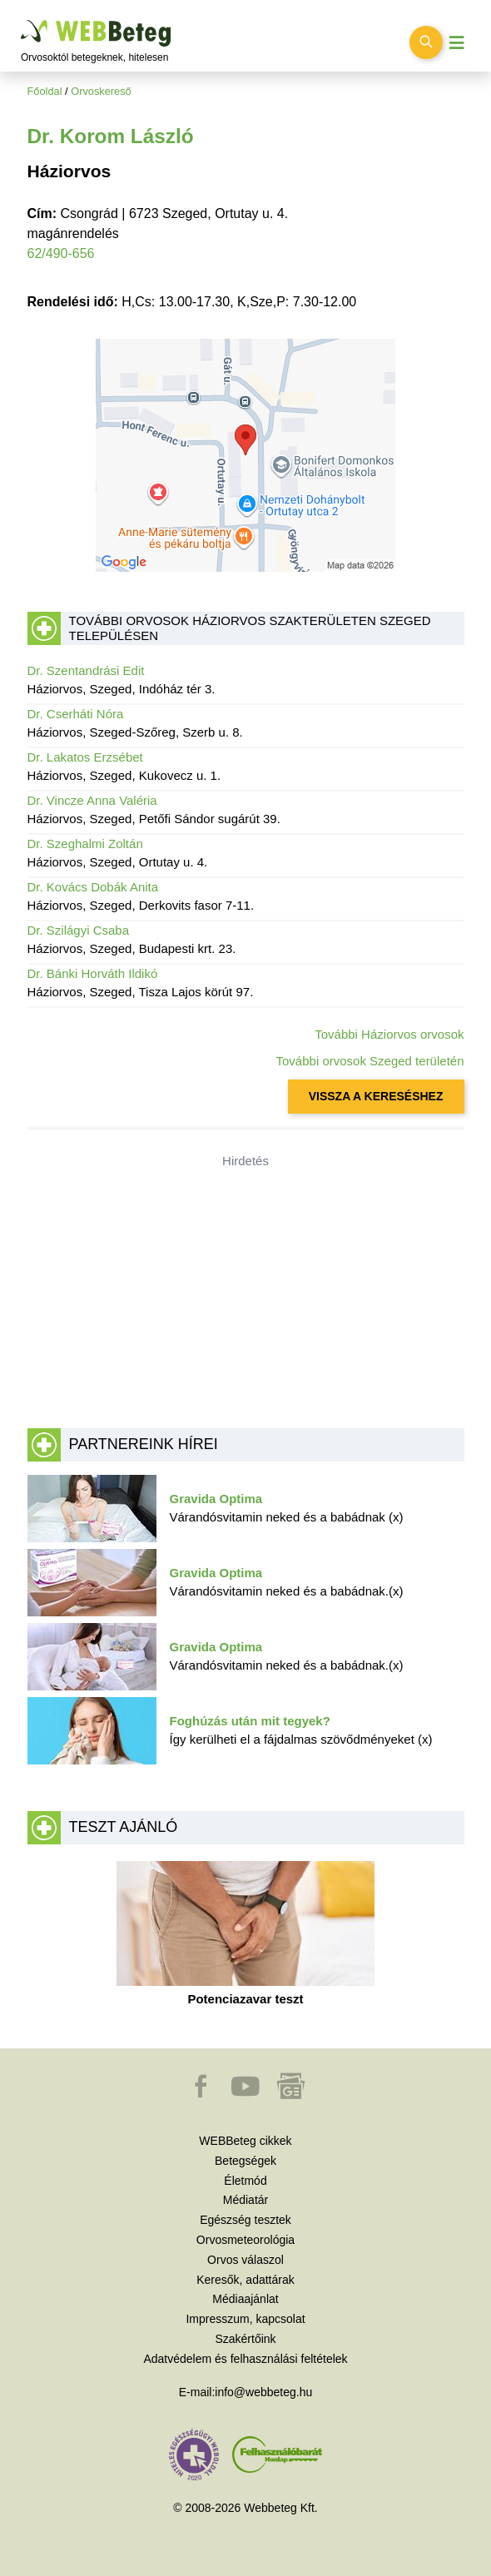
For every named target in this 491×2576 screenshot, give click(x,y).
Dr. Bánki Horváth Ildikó (92, 973)
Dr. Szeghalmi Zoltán (85, 843)
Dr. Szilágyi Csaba (78, 930)
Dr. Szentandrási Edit (86, 670)
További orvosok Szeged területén (370, 1061)
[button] (202, 2094)
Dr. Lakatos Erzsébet (85, 757)
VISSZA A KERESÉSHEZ (376, 1096)
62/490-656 (61, 253)
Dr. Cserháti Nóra (75, 714)
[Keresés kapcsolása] (426, 42)
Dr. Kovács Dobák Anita (93, 887)
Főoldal (44, 91)
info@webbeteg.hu (263, 2392)
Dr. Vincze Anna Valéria (92, 800)
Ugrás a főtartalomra (21, 20)
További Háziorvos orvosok (389, 1034)
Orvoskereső (101, 91)
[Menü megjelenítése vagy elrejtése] (457, 43)
